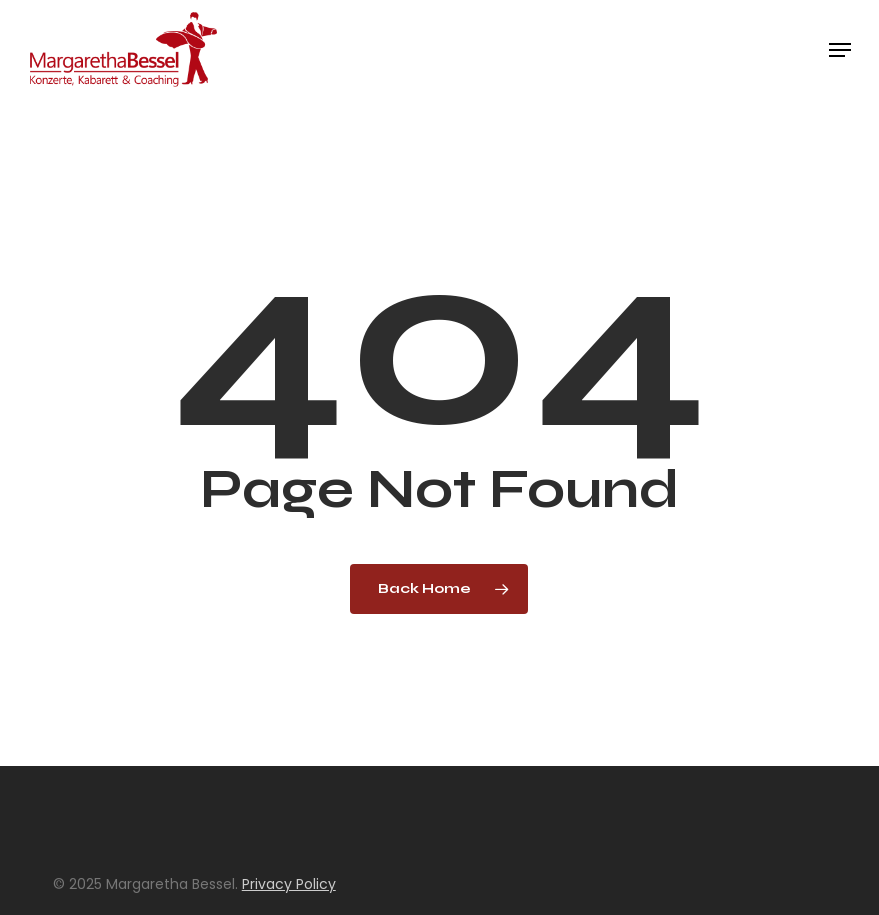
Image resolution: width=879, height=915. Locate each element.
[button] (840, 50)
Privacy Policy (289, 884)
